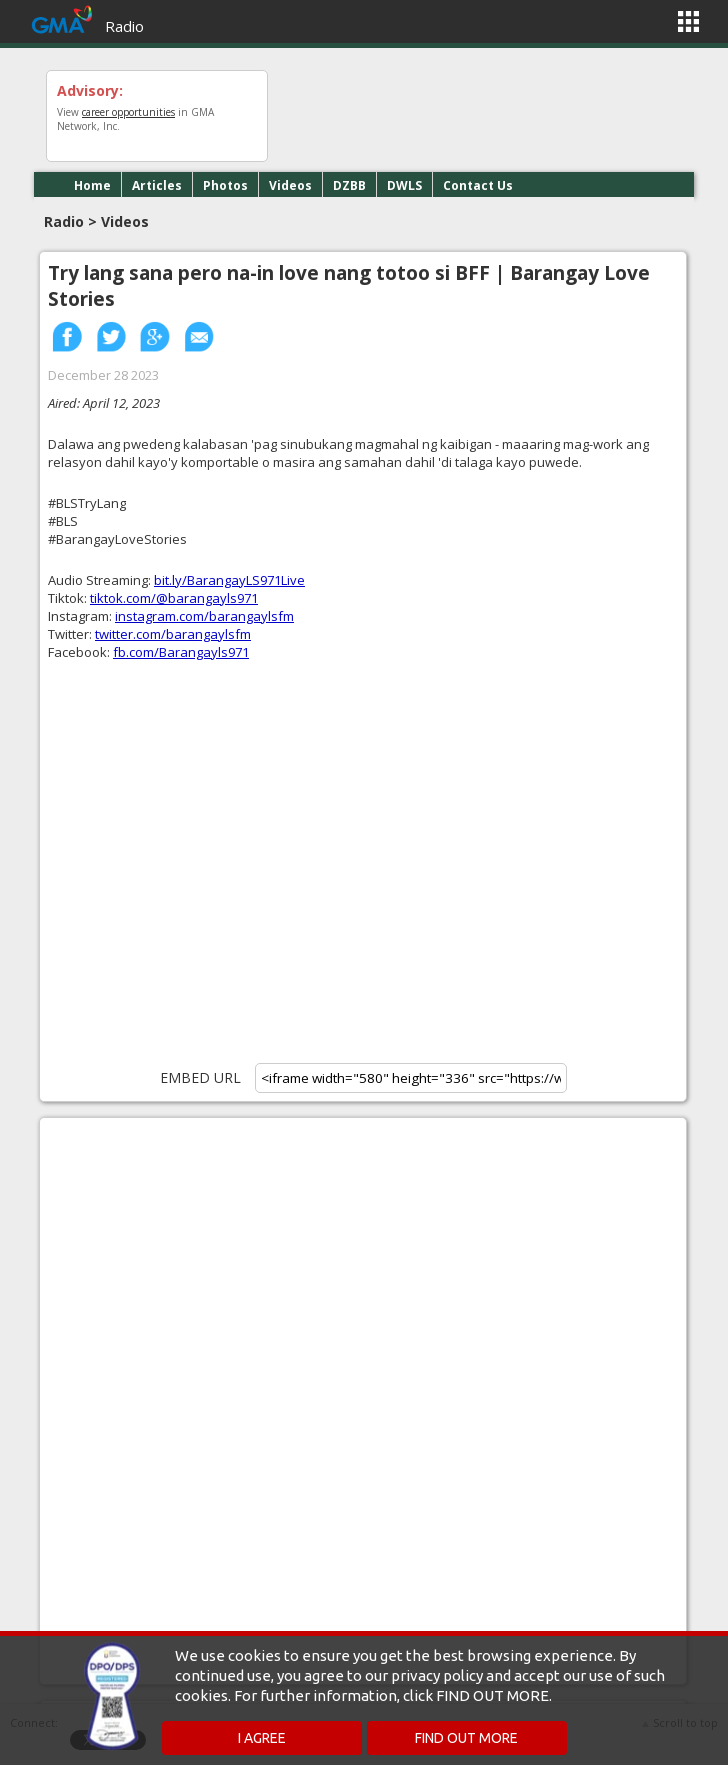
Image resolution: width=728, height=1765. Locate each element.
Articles (157, 185)
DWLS (404, 185)
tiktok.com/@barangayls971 (174, 598)
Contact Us (478, 185)
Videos (290, 185)
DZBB (349, 185)
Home (92, 185)
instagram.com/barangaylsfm (204, 616)
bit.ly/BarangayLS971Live (229, 580)
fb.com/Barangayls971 (181, 652)
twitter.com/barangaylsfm (173, 634)
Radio (124, 26)
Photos (225, 185)
